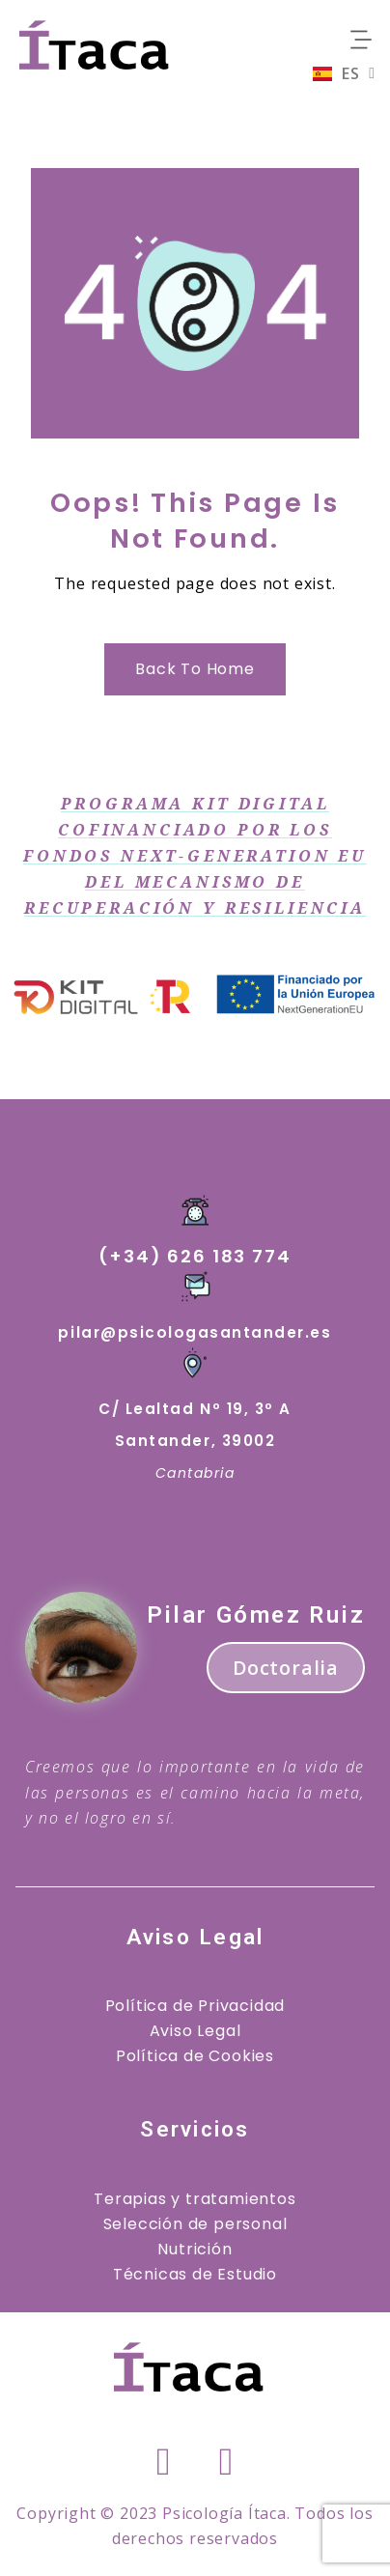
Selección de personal (195, 2224)
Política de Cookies (195, 2056)
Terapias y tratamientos (194, 2199)
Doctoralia (286, 1668)
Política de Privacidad (195, 2006)
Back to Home (195, 669)
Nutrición (194, 2249)
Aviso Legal (195, 2031)
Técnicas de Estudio (195, 2274)
